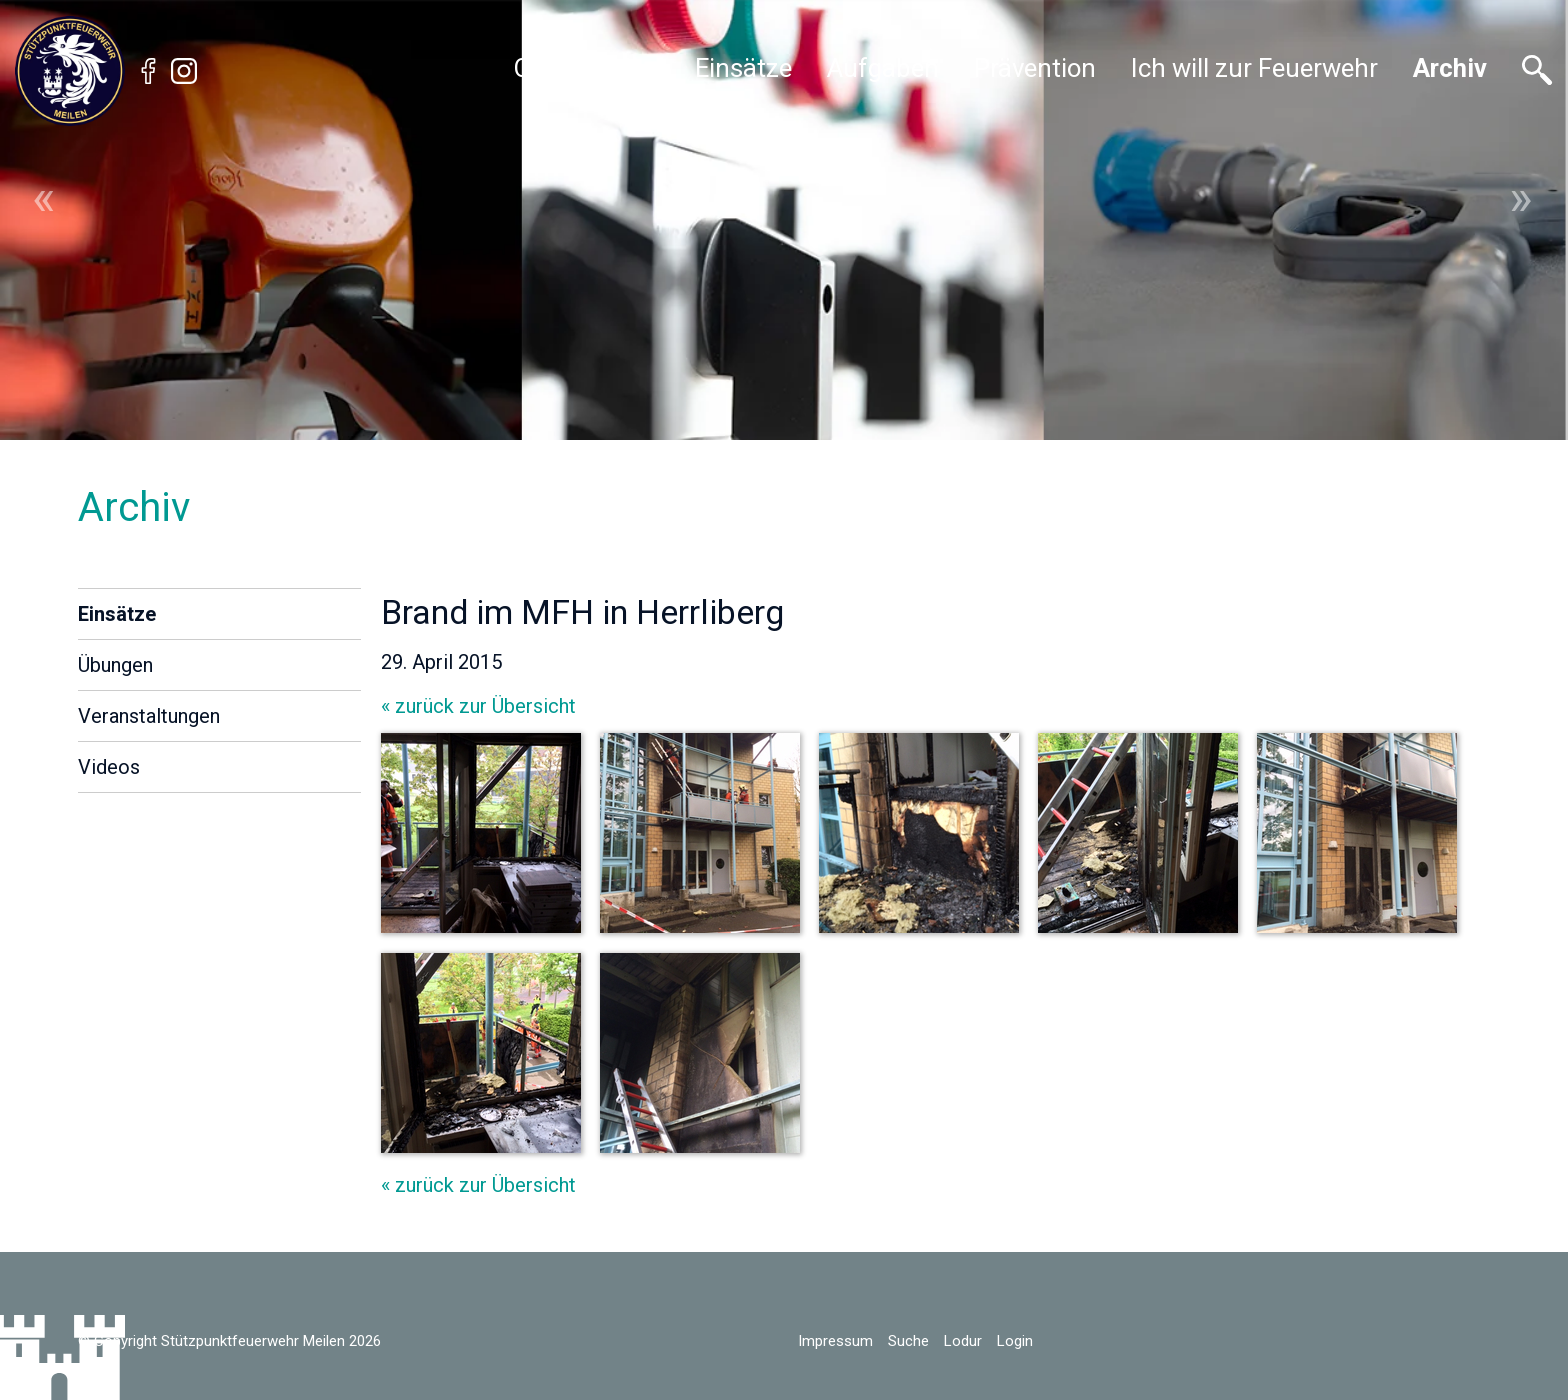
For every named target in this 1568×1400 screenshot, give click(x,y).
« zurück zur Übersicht (478, 706)
